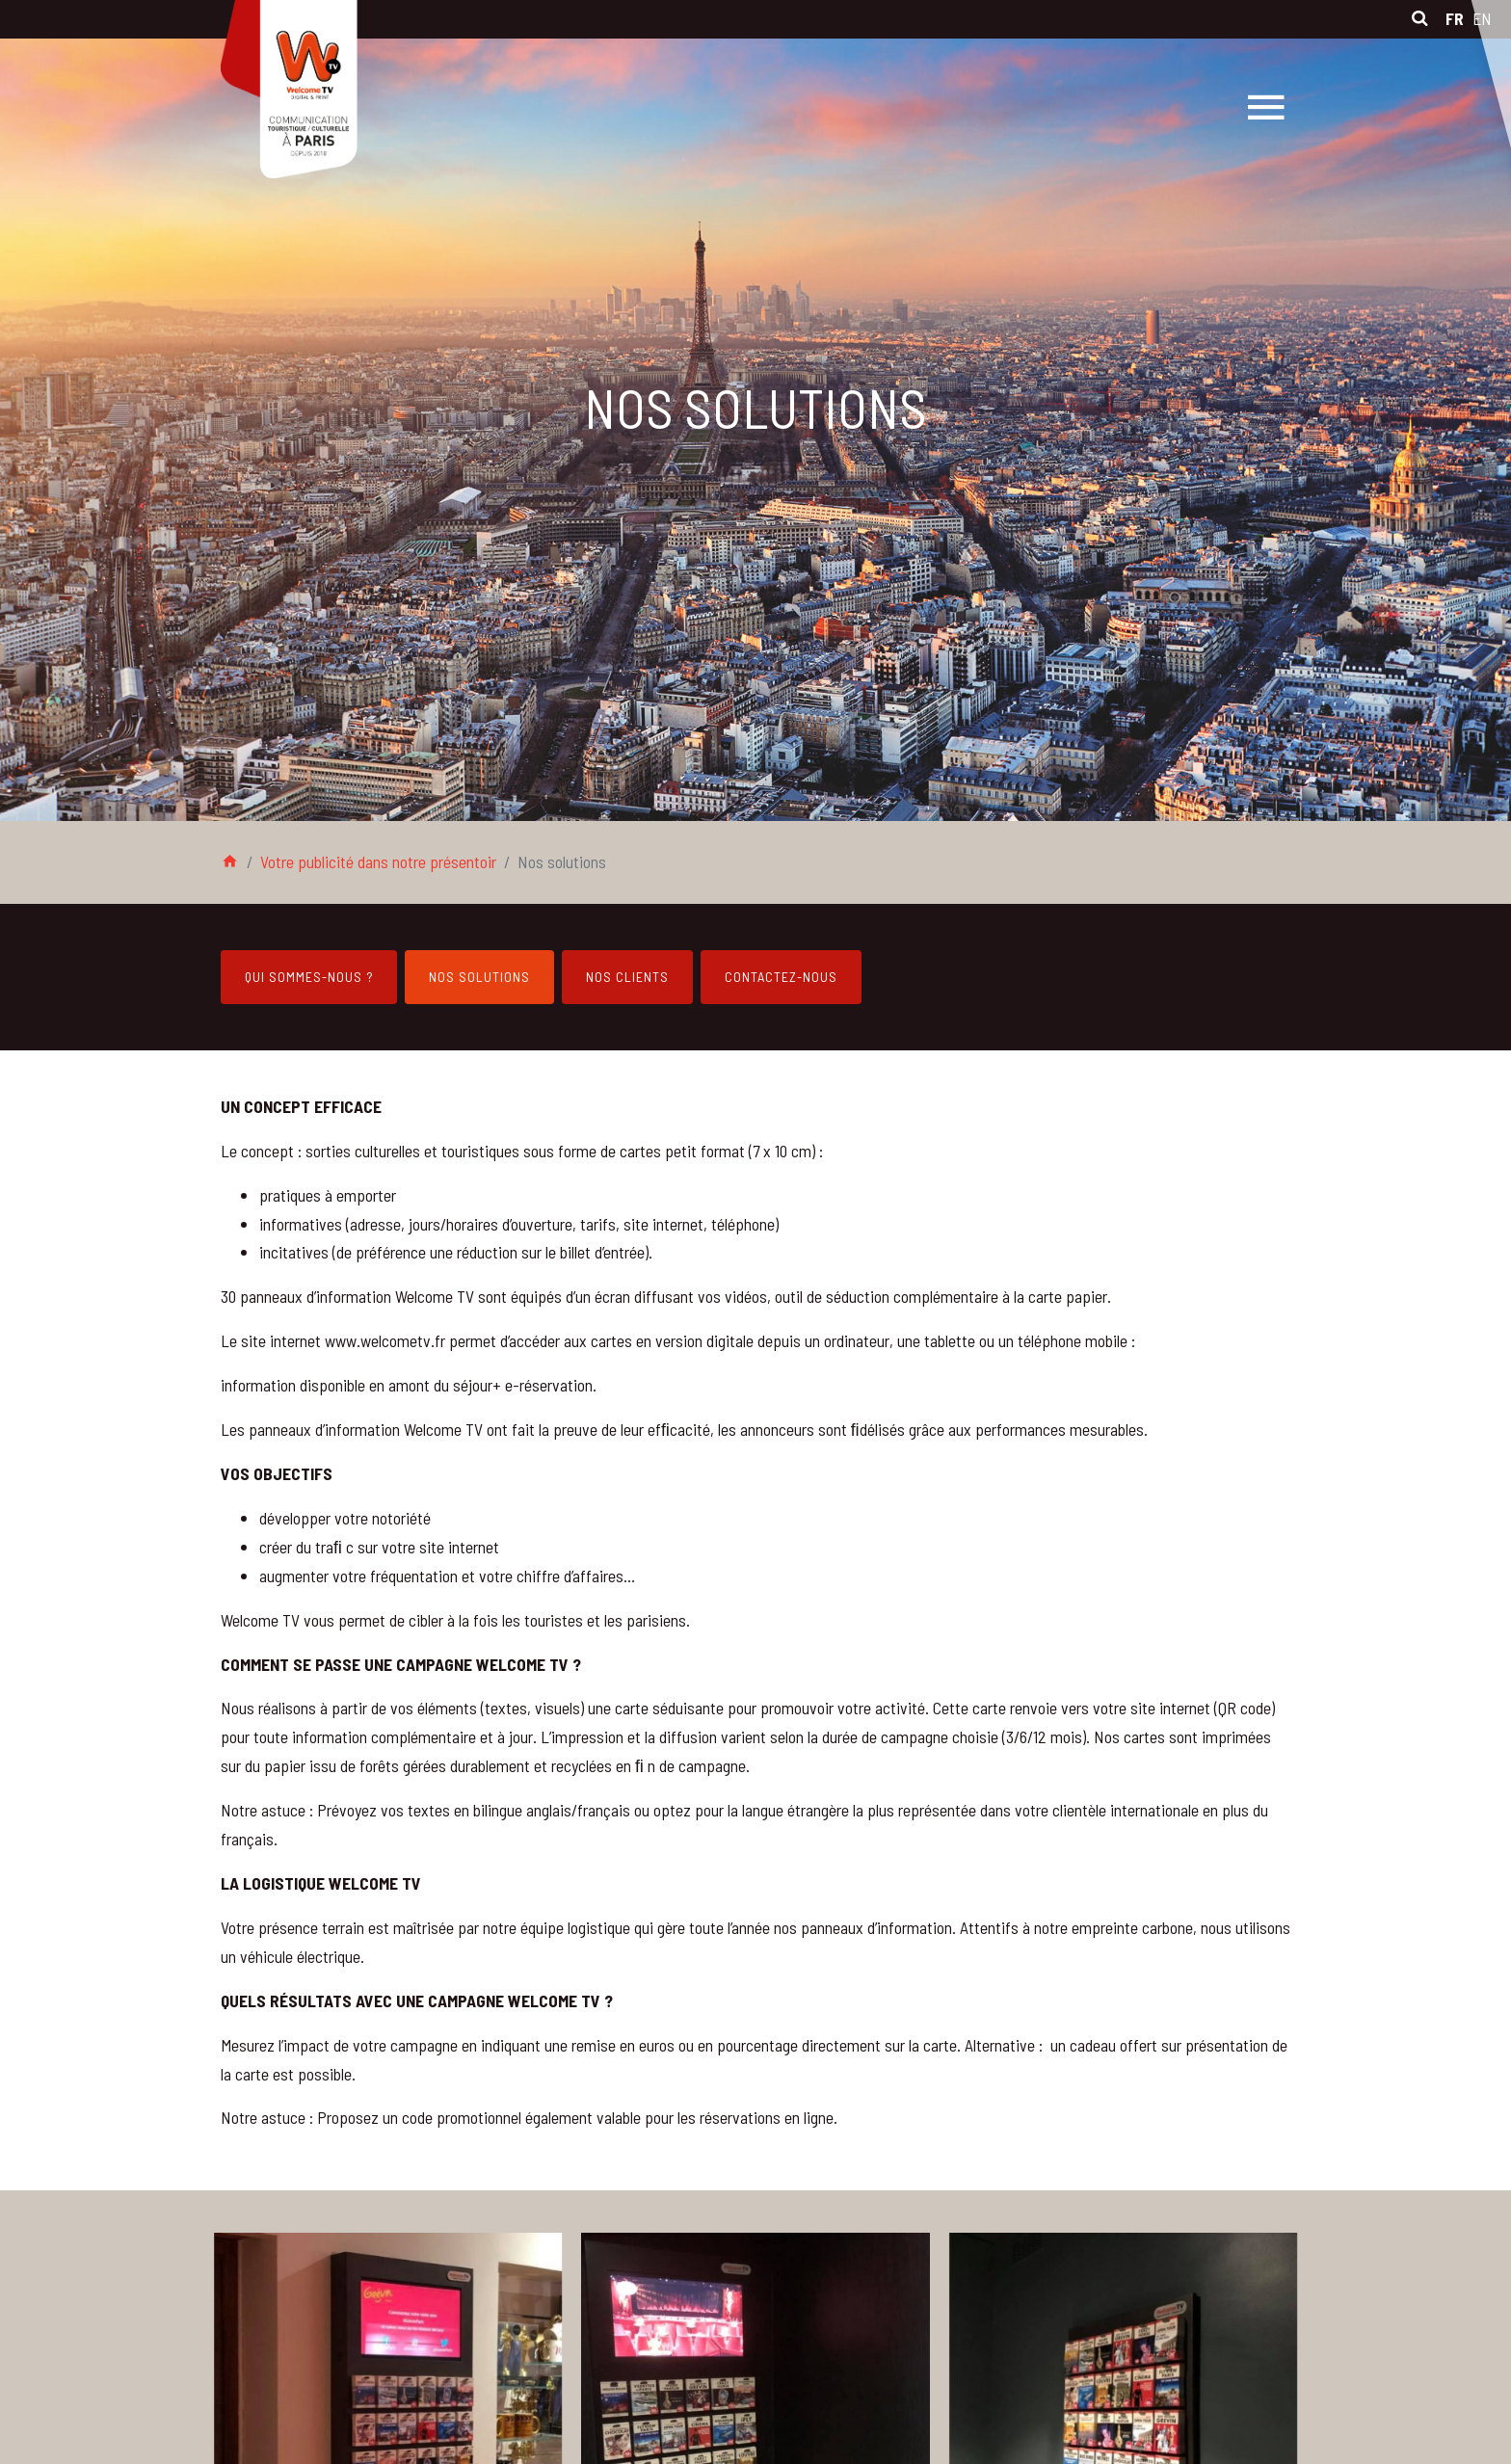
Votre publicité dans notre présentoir (378, 861)
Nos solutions (479, 976)
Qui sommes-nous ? (309, 976)
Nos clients (627, 976)
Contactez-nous (781, 976)
